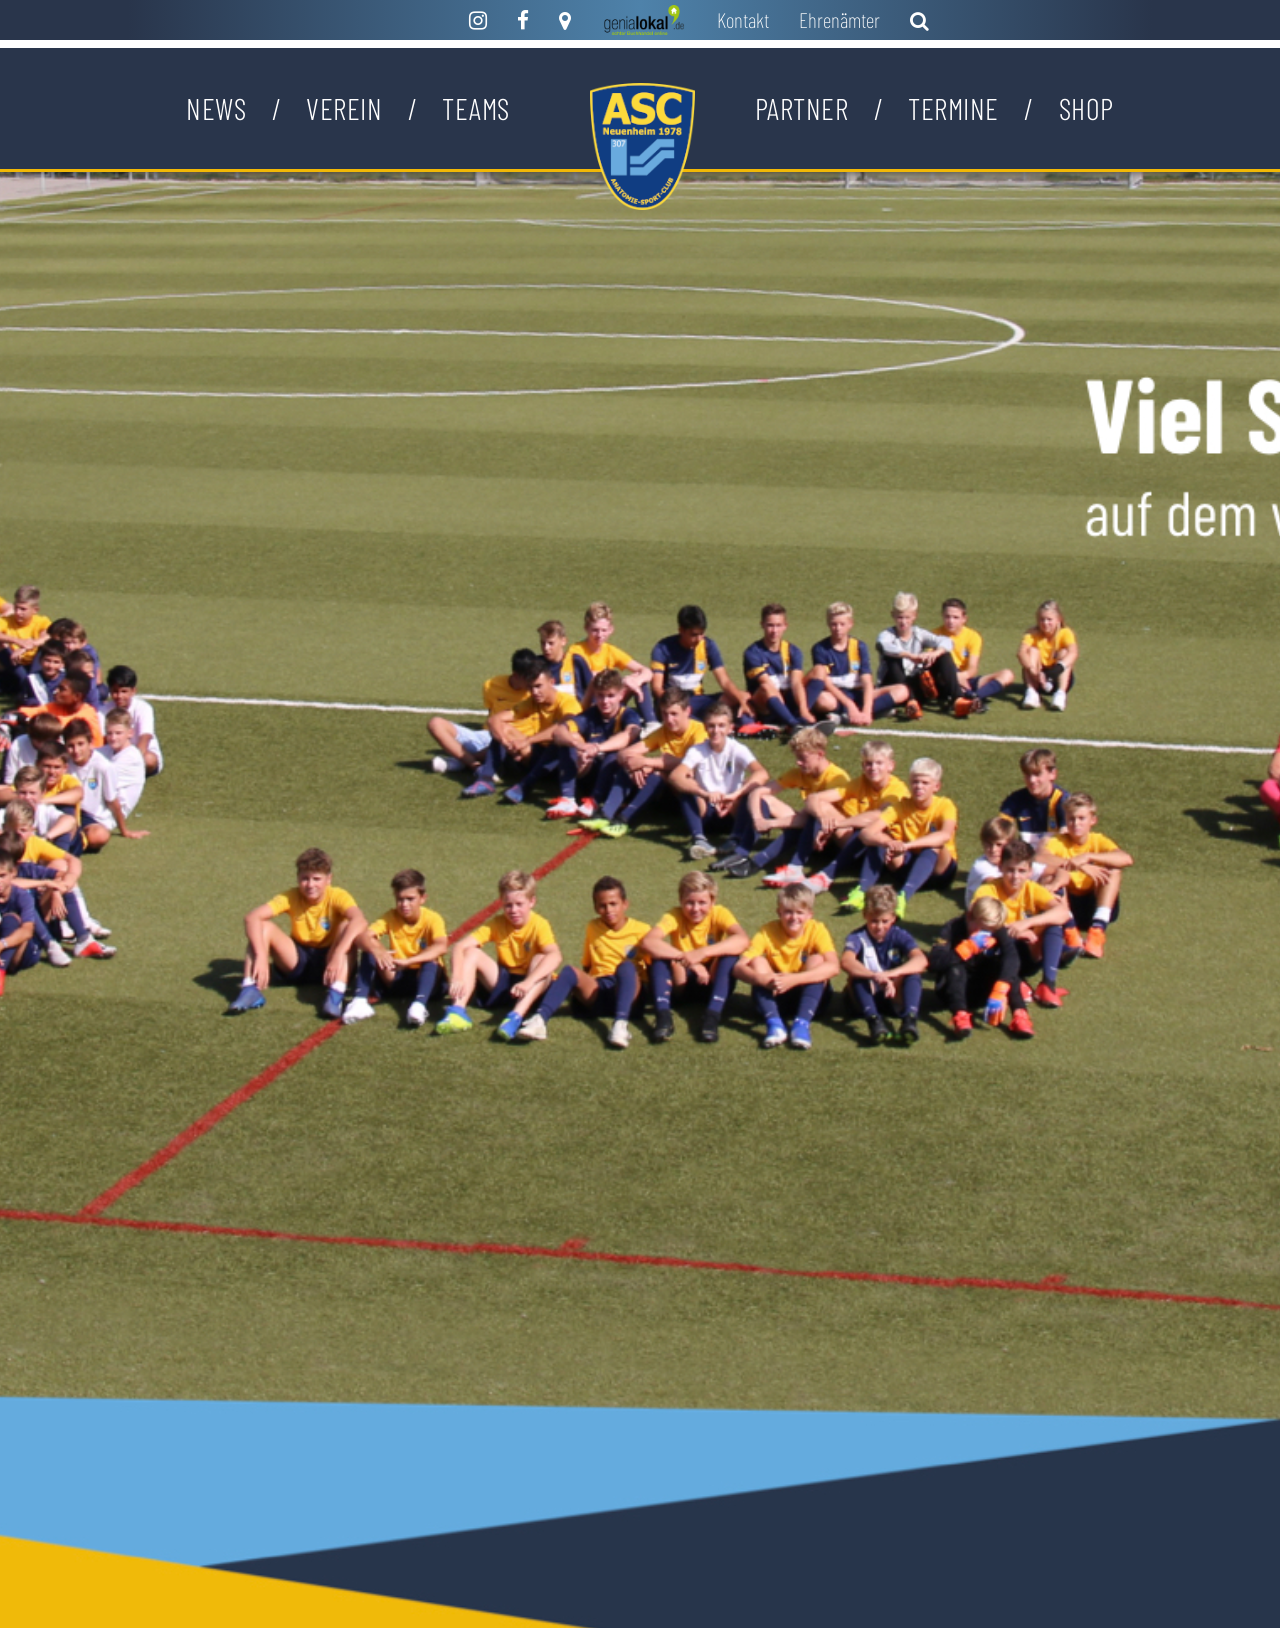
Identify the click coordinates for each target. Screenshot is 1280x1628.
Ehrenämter (839, 19)
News (216, 108)
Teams (476, 108)
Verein (344, 108)
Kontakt (743, 19)
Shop (1086, 108)
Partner (802, 108)
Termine (953, 108)
